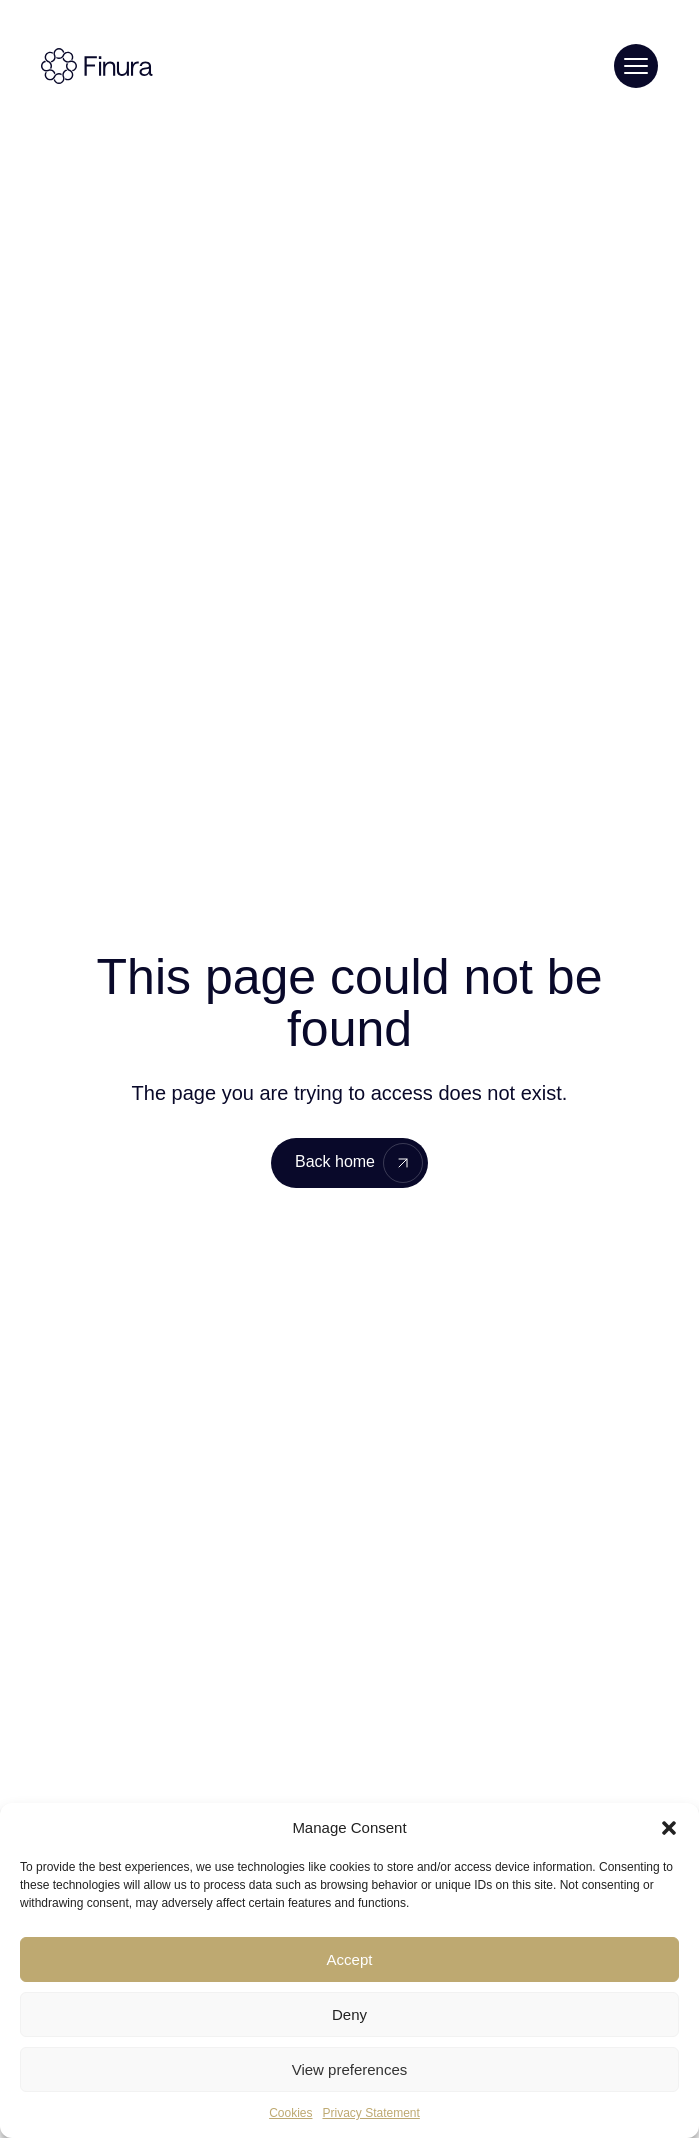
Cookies (290, 2113)
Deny (349, 2014)
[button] (669, 1828)
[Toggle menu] (636, 66)
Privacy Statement (370, 2113)
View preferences (350, 2069)
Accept (350, 1959)
